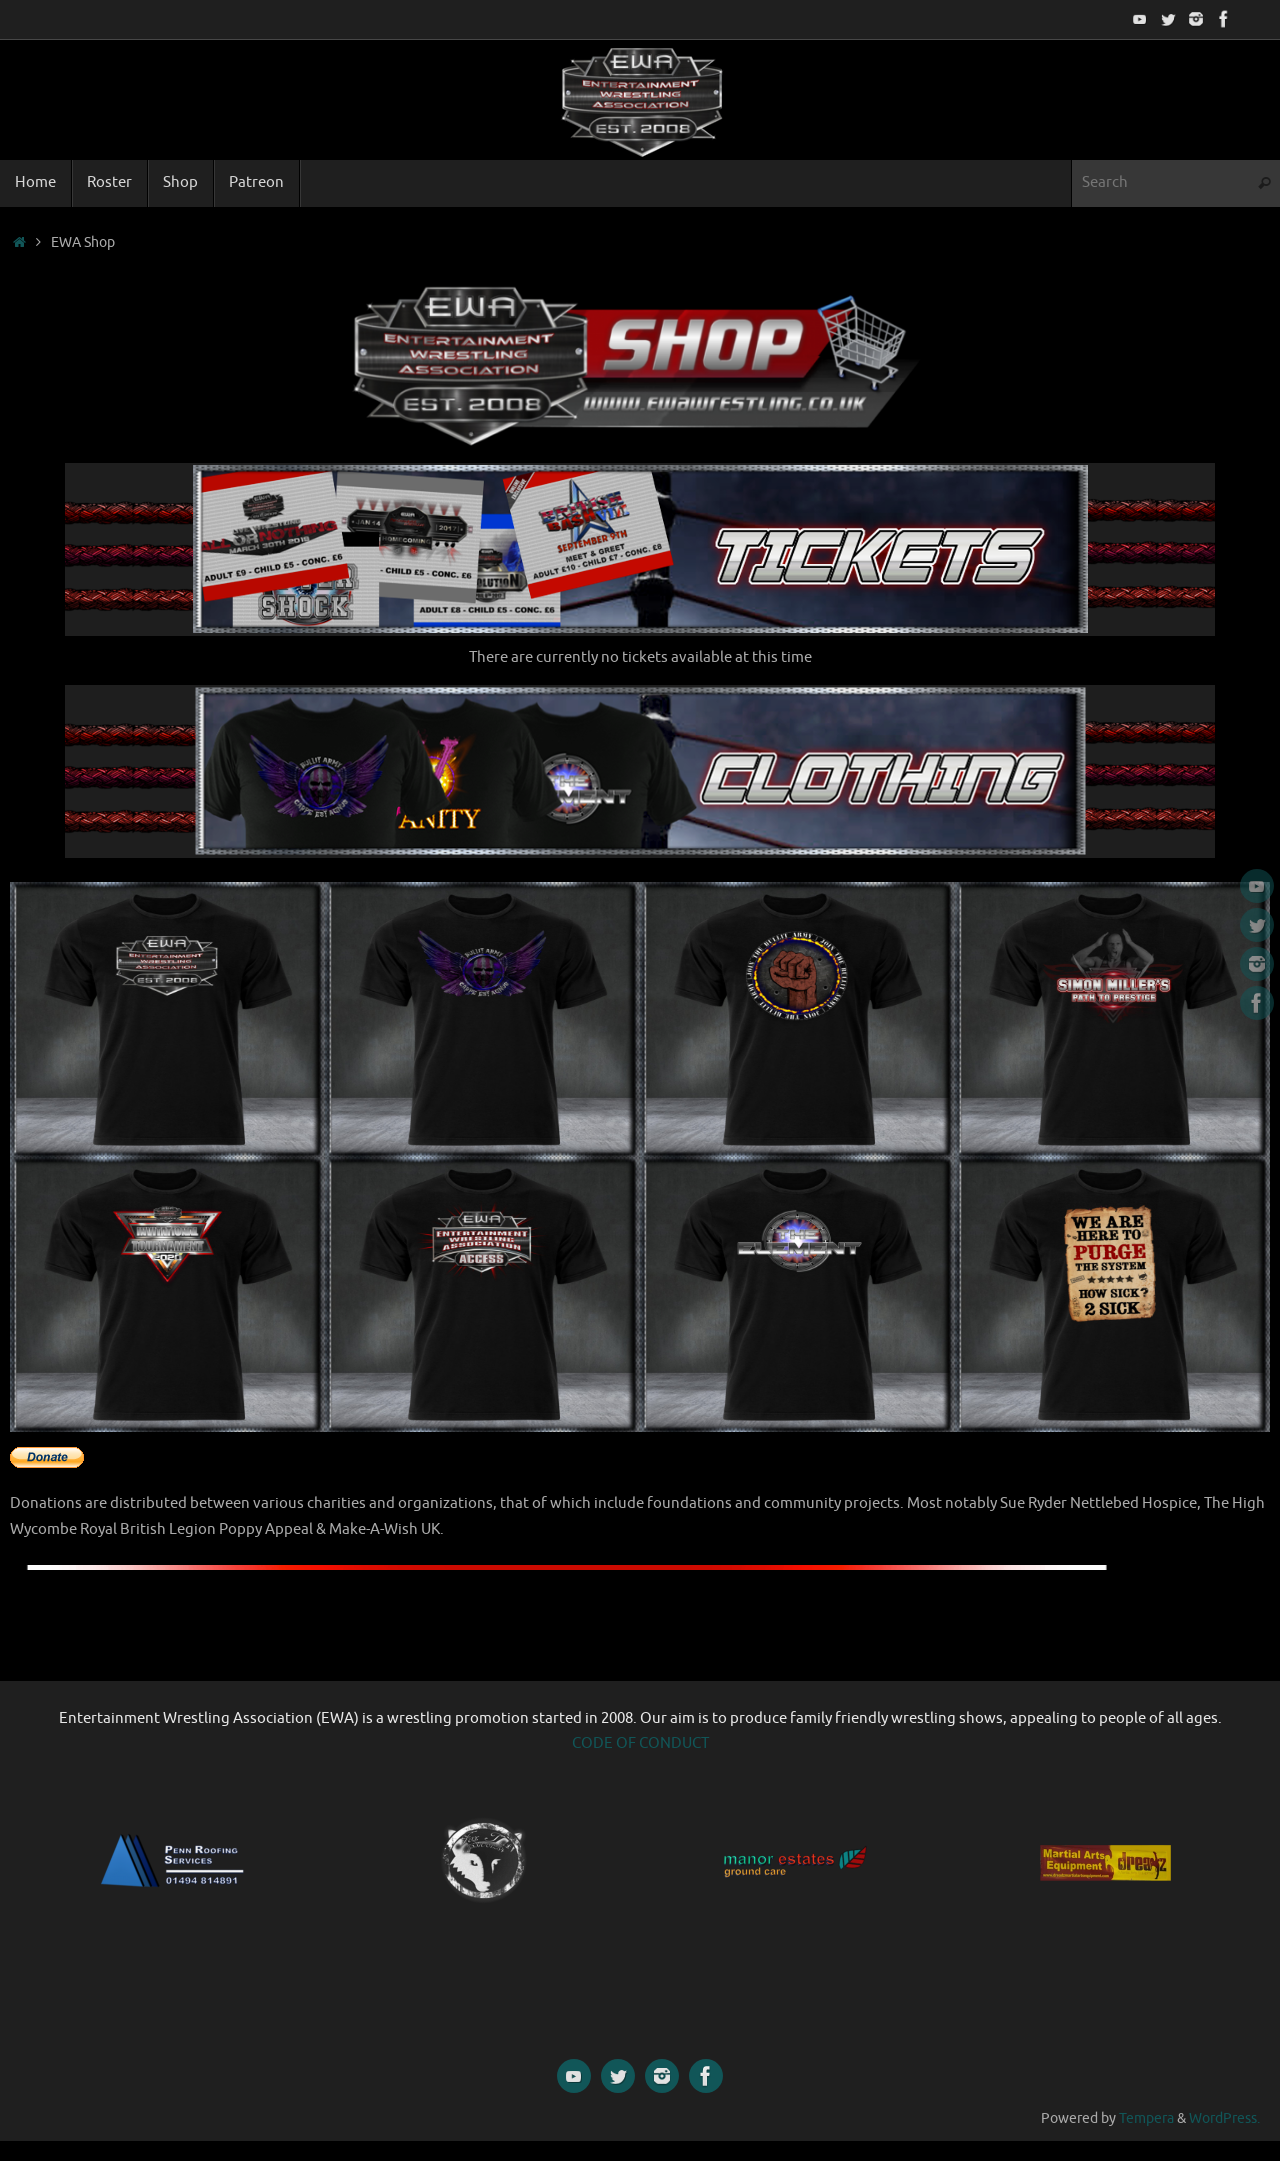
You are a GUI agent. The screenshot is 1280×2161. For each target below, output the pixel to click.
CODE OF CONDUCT (640, 1743)
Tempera (1146, 2118)
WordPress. (1224, 2118)
